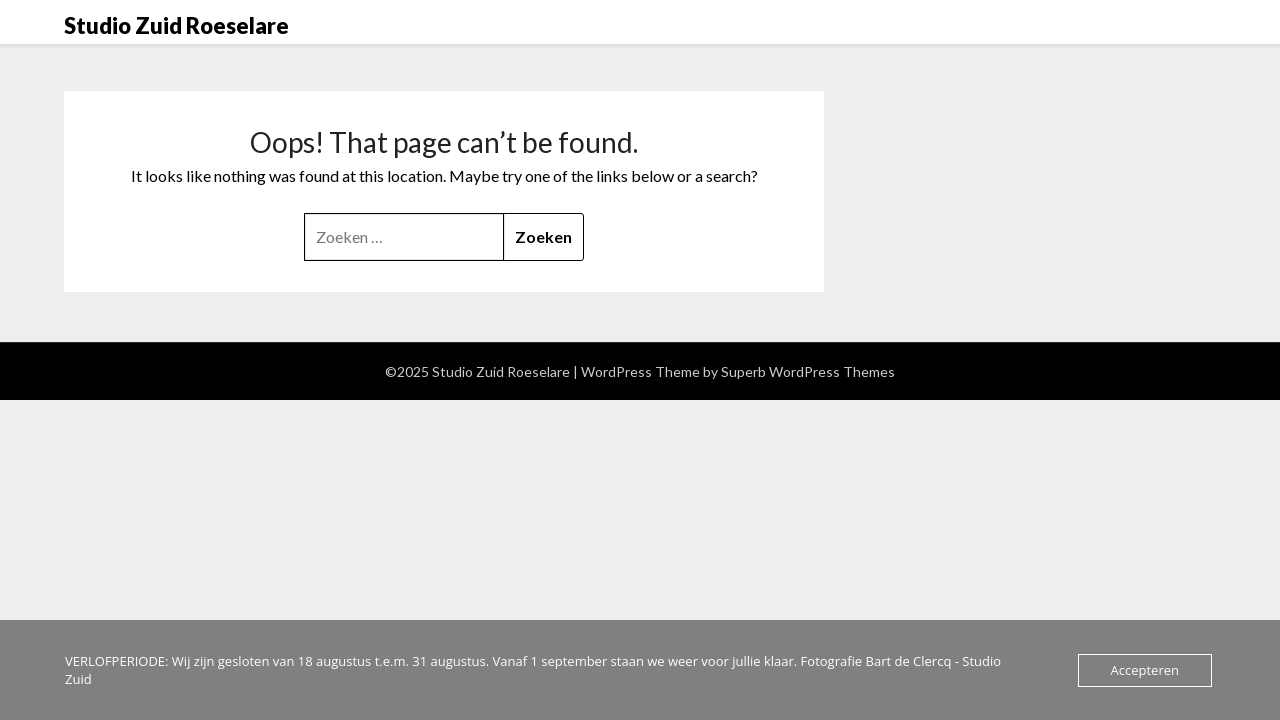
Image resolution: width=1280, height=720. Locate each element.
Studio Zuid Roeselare (176, 25)
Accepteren (1145, 670)
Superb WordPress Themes (808, 371)
